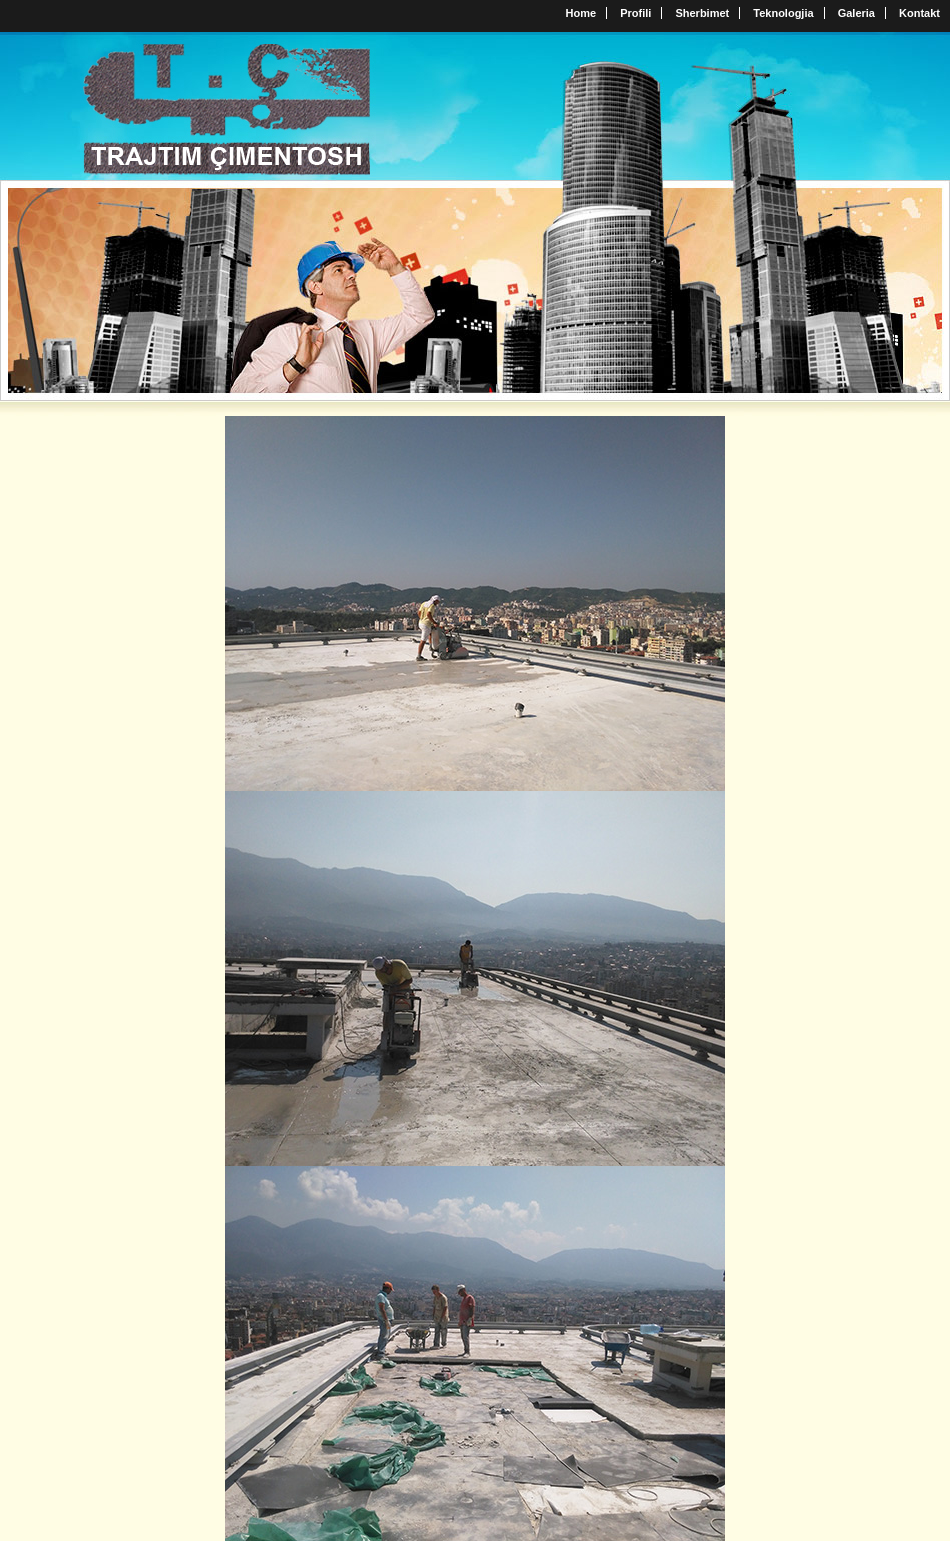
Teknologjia (783, 13)
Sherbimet (702, 13)
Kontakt (919, 13)
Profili (635, 13)
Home (581, 13)
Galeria (856, 13)
